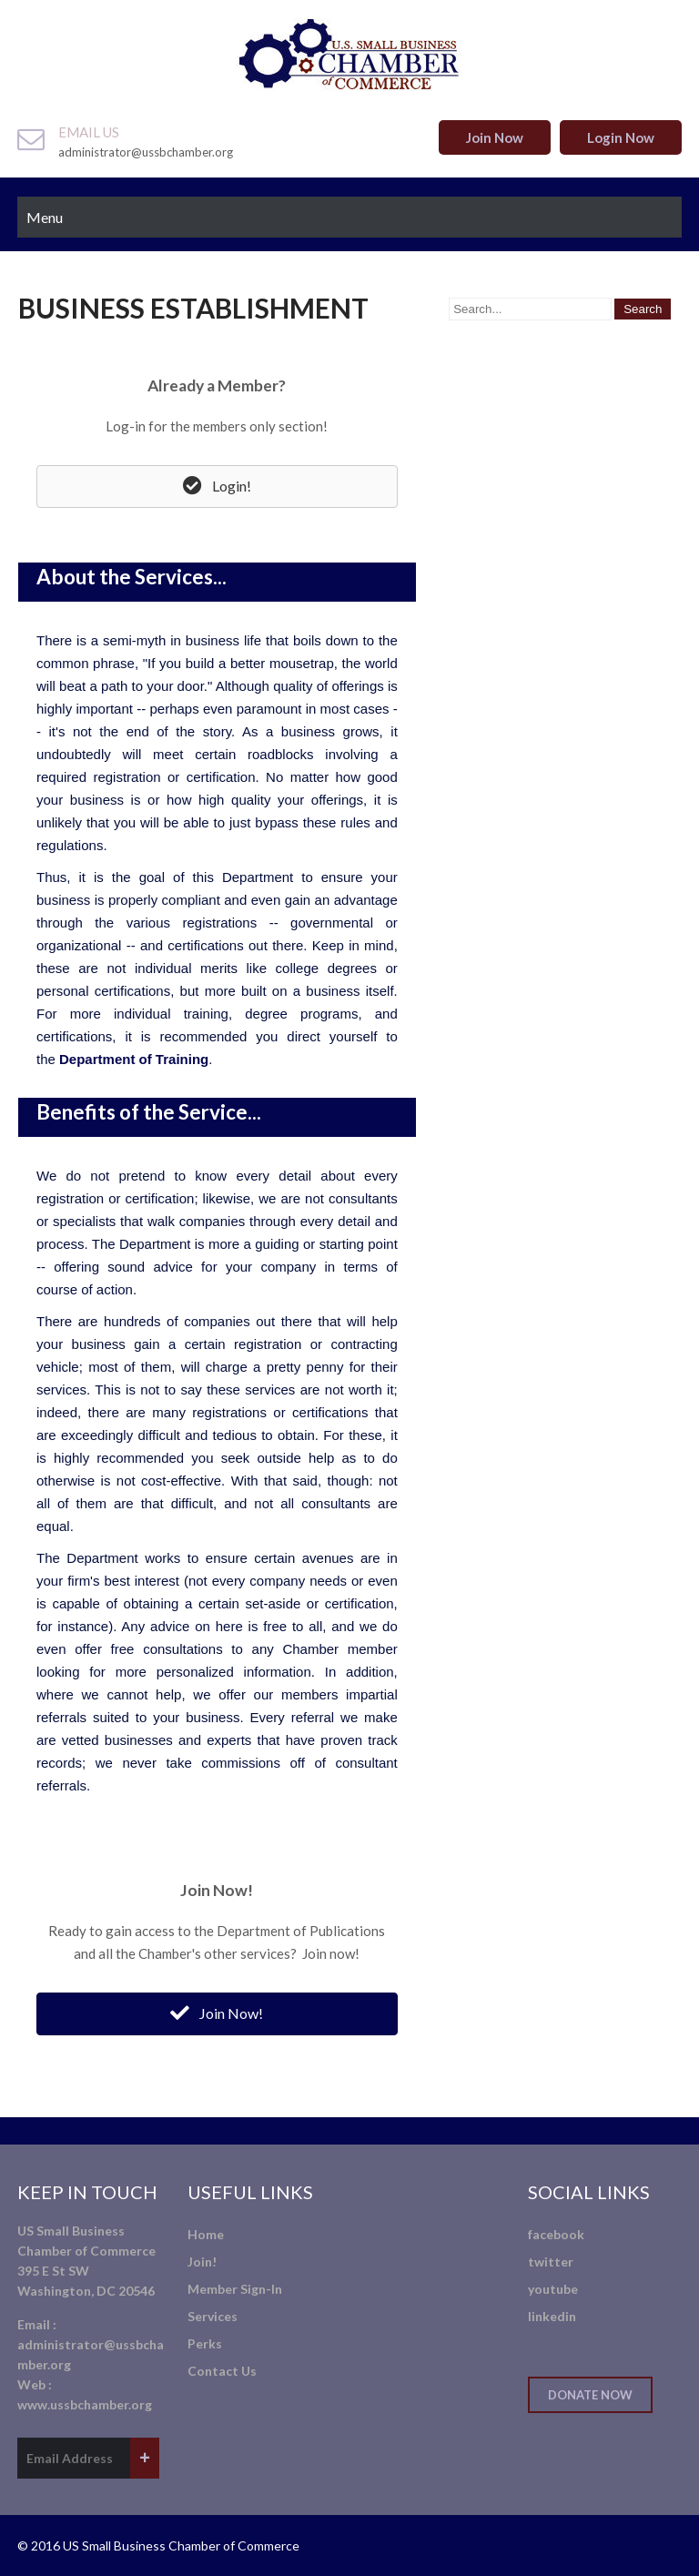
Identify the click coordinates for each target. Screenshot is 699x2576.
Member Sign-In (234, 2289)
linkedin (552, 2316)
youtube (553, 2289)
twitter (550, 2261)
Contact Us (222, 2370)
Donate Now (590, 2395)
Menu (44, 217)
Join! (202, 2261)
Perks (204, 2343)
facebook (556, 2234)
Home (205, 2234)
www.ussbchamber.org (84, 2404)
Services (212, 2316)
